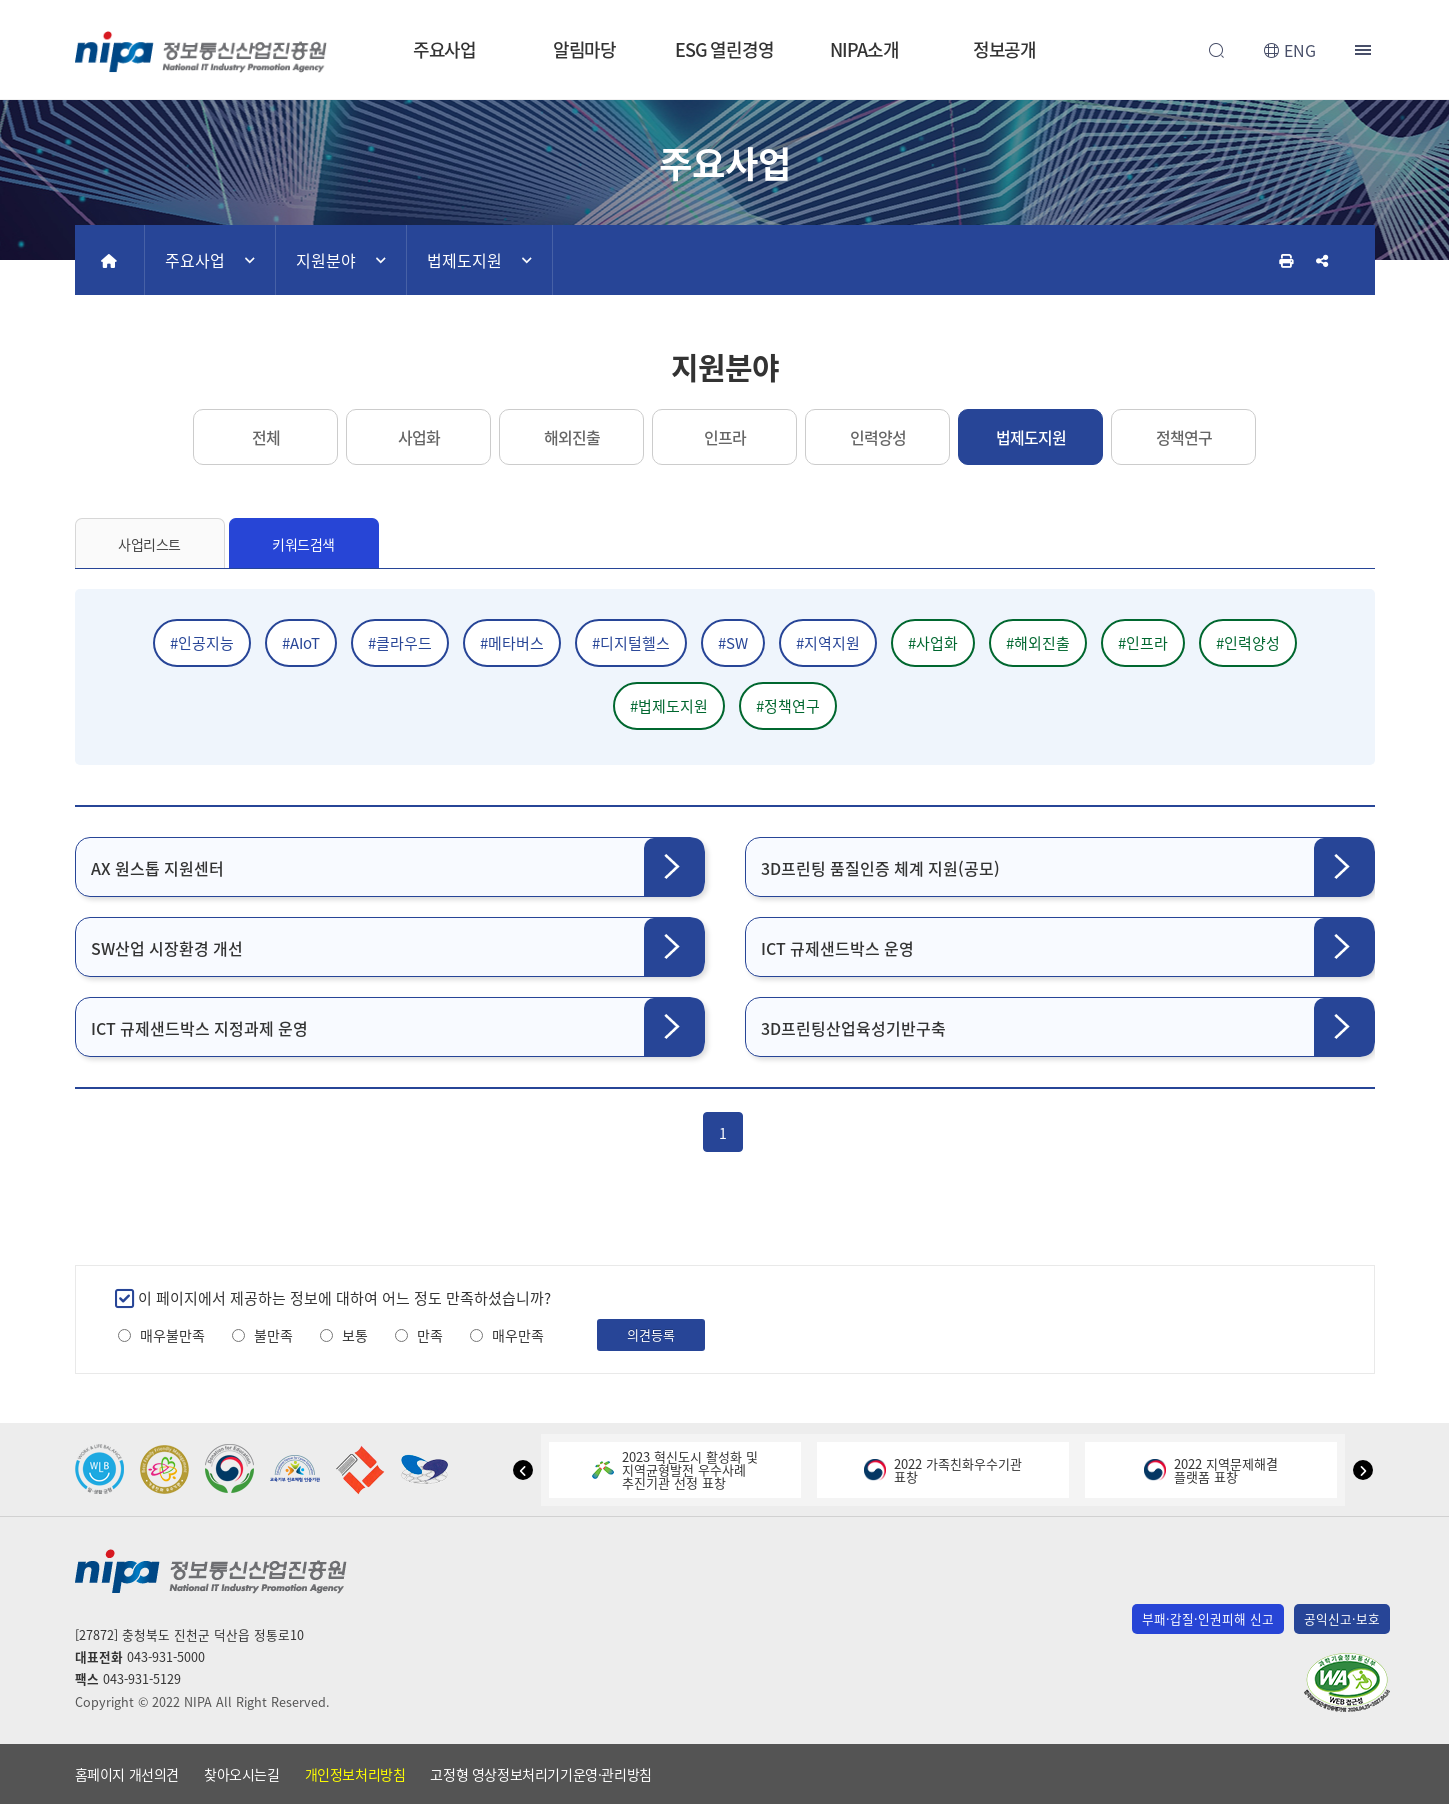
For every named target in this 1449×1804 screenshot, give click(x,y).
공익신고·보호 (1342, 1618)
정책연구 (1184, 437)
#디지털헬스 (631, 643)
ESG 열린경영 (724, 49)
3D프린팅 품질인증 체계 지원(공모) (880, 868)
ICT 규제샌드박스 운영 (837, 948)
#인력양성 (1248, 643)
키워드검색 (303, 544)
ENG (1300, 50)
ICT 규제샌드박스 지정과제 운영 (199, 1028)
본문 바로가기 (724, 0)
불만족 (273, 1335)
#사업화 (933, 643)
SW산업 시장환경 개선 (167, 948)
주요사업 (445, 49)
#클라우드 (400, 643)
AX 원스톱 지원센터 (157, 868)
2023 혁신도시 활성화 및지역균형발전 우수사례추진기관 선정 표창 (675, 1469)
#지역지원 (828, 643)
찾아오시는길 (242, 1774)
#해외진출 (1038, 643)
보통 (355, 1335)
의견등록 (651, 1334)
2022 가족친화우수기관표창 (943, 1470)
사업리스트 (149, 544)
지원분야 (326, 260)
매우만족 (518, 1335)
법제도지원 (464, 260)
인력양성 (878, 437)
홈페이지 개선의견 (127, 1774)
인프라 (725, 437)
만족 (430, 1335)
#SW (733, 643)
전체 (266, 437)
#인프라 (1143, 643)
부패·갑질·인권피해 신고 (1208, 1618)
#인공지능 (202, 643)
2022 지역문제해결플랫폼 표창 (1211, 1470)
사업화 (419, 437)
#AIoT (301, 643)
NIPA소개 (864, 49)
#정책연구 (788, 706)
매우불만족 (172, 1335)
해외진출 (572, 437)
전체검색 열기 (1217, 50)
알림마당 (585, 49)
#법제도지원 (669, 706)
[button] (523, 1470)
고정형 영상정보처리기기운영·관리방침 (540, 1774)
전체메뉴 (1365, 50)
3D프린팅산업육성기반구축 (853, 1028)
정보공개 (1005, 49)
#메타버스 (512, 643)
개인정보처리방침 (355, 1774)
